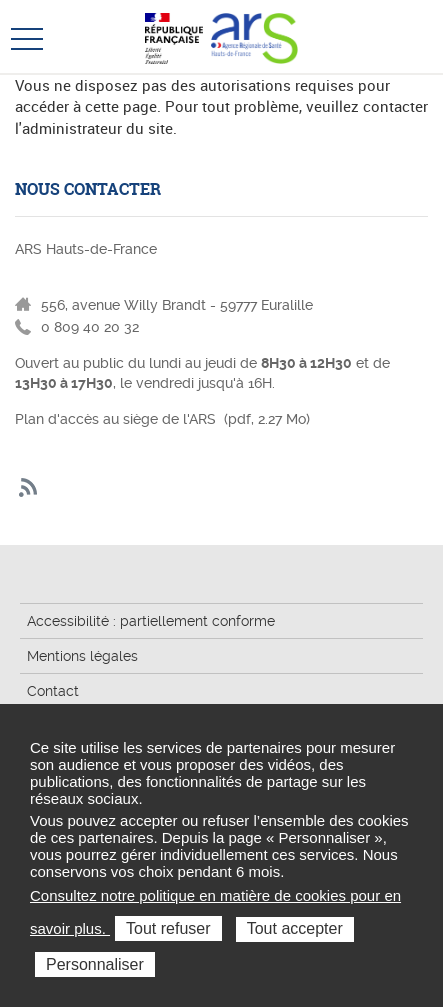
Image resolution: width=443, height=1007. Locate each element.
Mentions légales (82, 656)
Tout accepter (295, 928)
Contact (53, 691)
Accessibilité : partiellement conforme (151, 621)
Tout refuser (168, 928)
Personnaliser (95, 964)
